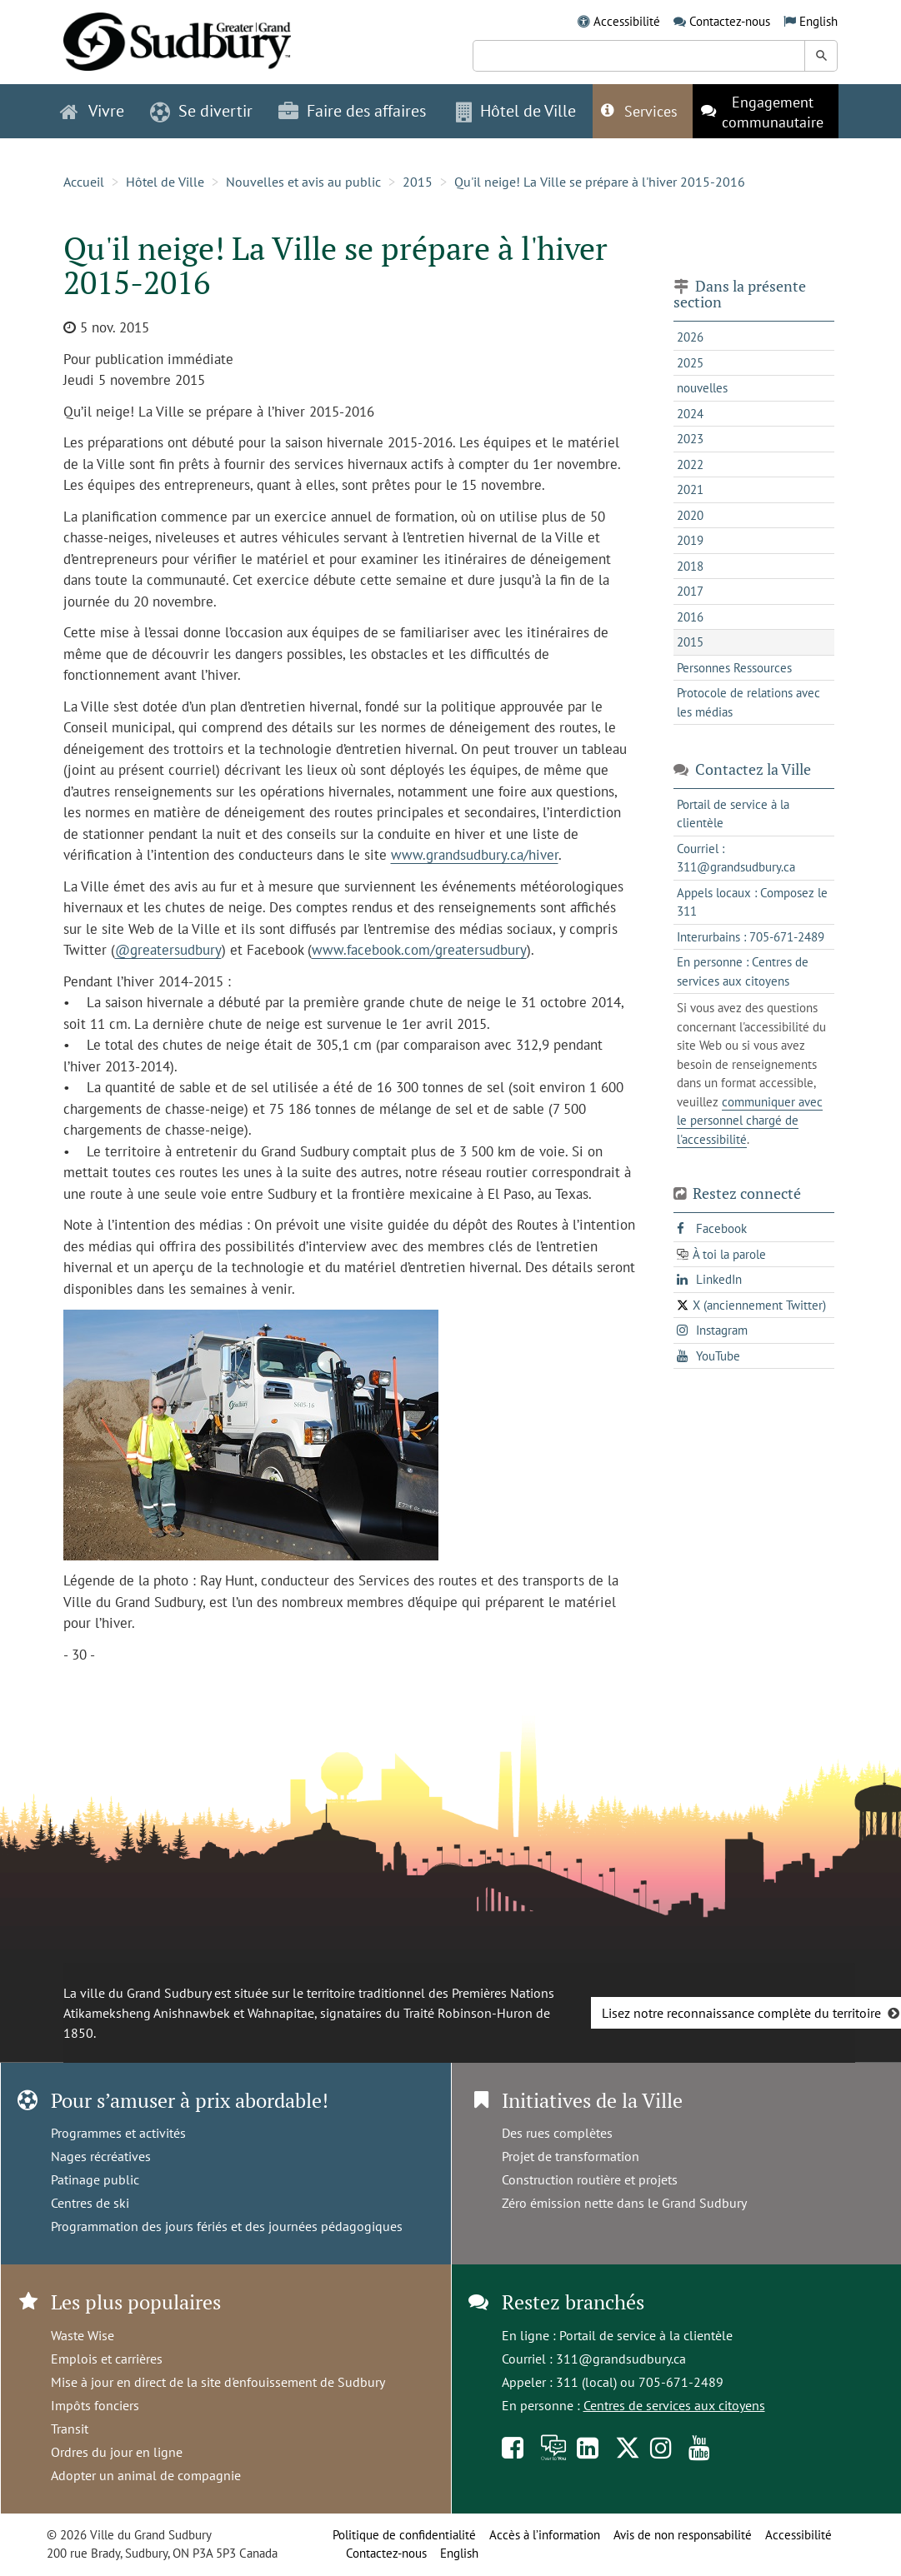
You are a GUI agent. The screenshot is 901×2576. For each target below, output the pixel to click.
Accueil (83, 181)
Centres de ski (90, 2202)
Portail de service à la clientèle (646, 2335)
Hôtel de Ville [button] (516, 111)
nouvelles (702, 388)
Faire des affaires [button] (352, 111)
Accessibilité (626, 21)
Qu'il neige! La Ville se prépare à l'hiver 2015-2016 (599, 181)
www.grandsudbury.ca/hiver (474, 855)
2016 (690, 617)
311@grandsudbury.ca (621, 2358)
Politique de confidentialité (404, 2535)
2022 (690, 464)
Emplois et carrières (107, 2358)
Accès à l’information (544, 2535)
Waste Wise (82, 2335)
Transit (69, 2428)
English (818, 21)
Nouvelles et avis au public (303, 181)
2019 (690, 540)
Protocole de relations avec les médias (748, 702)
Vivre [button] (92, 111)
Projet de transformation (570, 2156)
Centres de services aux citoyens (674, 2405)
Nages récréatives (101, 2156)
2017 (690, 591)
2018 (690, 566)
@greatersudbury (168, 950)
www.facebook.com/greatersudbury (419, 950)
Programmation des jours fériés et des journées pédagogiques (227, 2226)
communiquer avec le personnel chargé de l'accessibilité (750, 1120)
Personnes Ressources (734, 668)
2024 (690, 414)
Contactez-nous (729, 21)
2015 (418, 181)
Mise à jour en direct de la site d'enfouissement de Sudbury (218, 2382)
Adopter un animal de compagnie (146, 2475)
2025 (690, 363)
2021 (690, 489)
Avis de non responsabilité (682, 2535)
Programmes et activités (118, 2132)
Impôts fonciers (95, 2405)
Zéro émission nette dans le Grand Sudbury (624, 2202)
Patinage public (95, 2179)
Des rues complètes (557, 2132)
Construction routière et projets (590, 2179)
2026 (690, 337)
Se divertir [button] (201, 111)
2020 (690, 515)
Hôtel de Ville (165, 181)
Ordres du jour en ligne (117, 2452)
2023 (690, 439)
